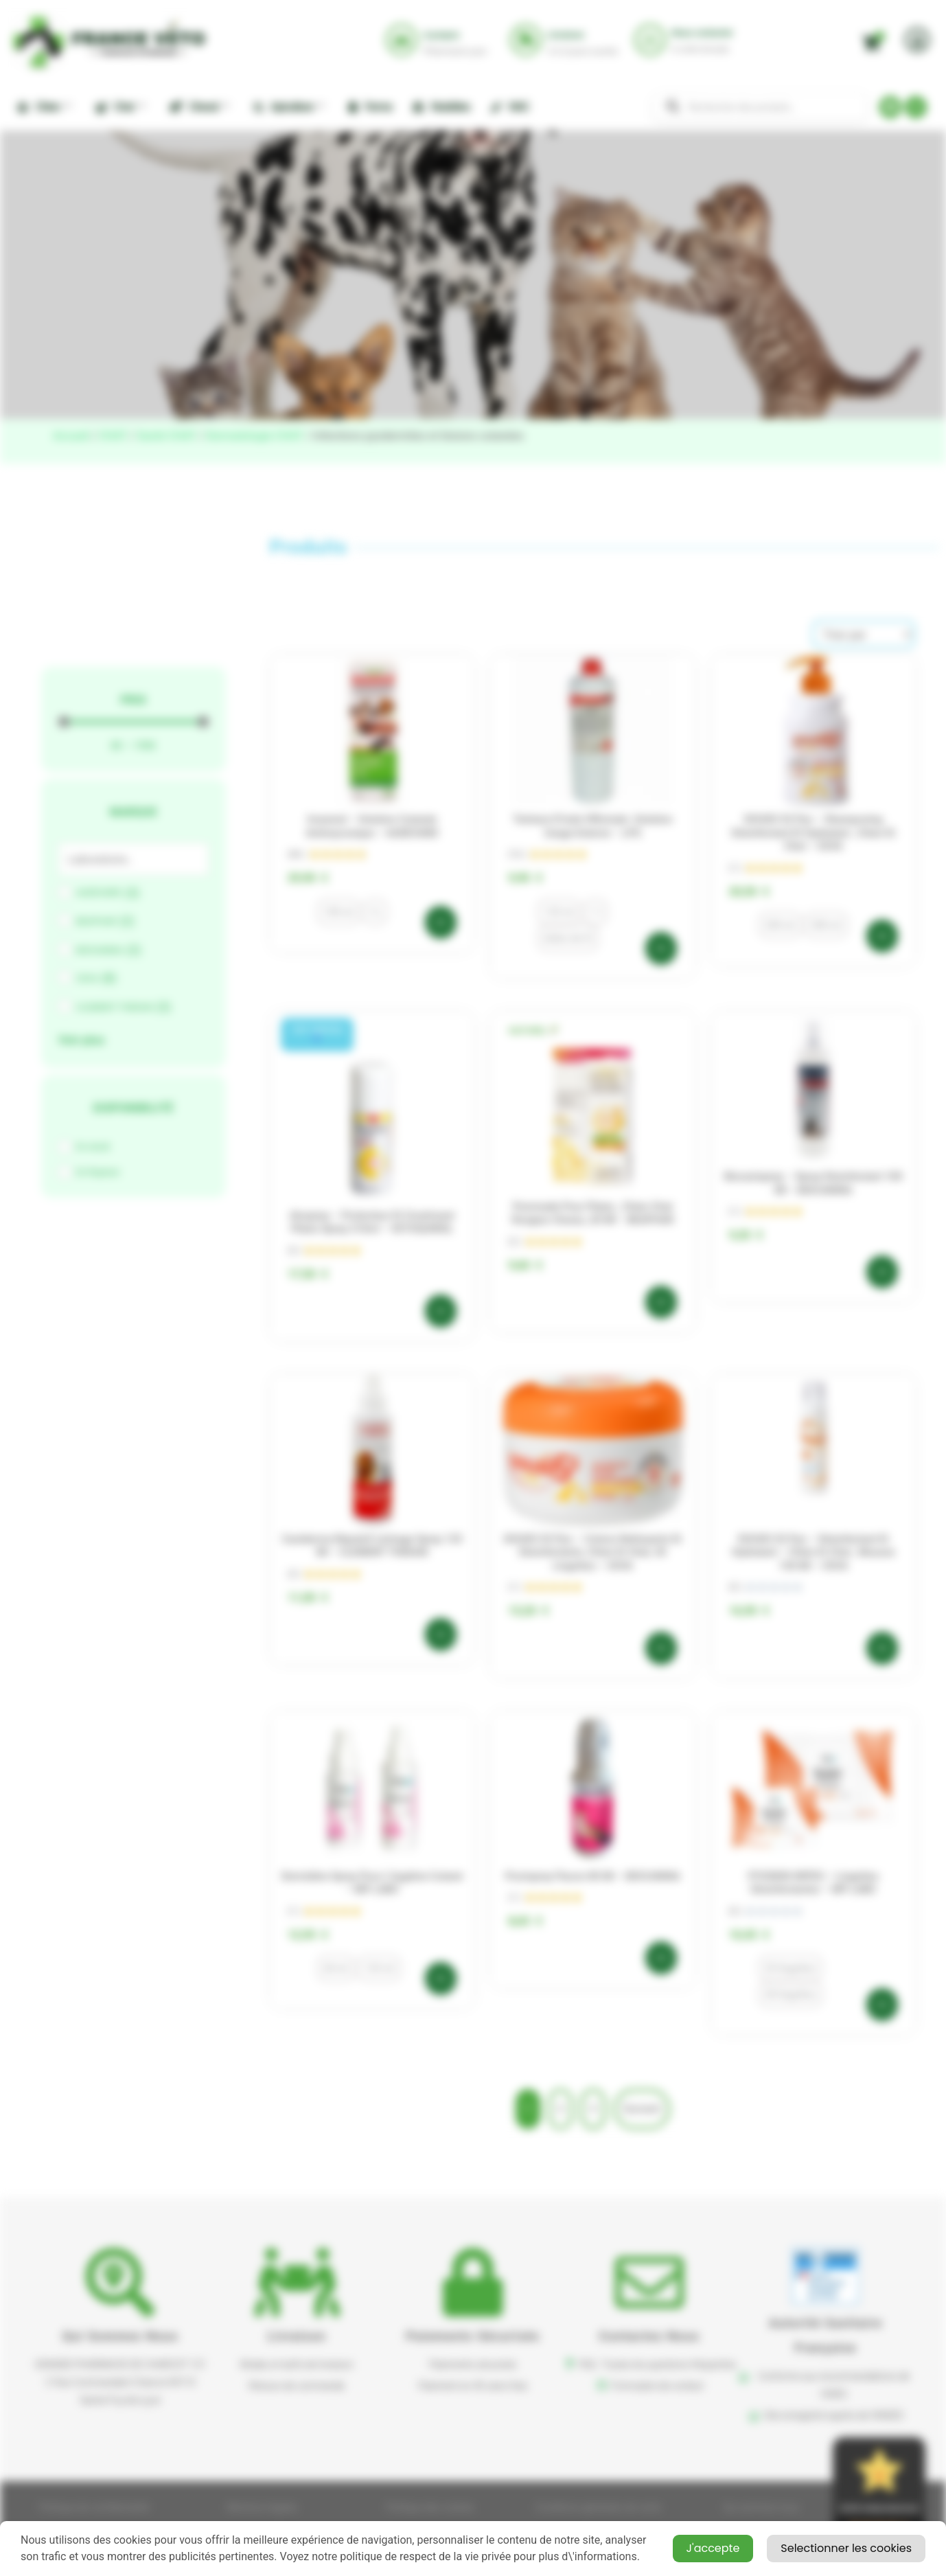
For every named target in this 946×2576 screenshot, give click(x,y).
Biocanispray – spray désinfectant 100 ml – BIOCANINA (813, 1183)
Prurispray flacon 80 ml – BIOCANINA (592, 1876)
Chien (44, 106)
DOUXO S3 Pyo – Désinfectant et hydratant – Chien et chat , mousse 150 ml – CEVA (813, 1552)
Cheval (199, 106)
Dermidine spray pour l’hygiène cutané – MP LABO (372, 1883)
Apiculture (288, 106)
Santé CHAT (166, 435)
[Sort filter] (863, 634)
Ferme (370, 106)
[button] (317, 1034)
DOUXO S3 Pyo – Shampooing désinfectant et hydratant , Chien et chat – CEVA (813, 832)
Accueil (71, 435)
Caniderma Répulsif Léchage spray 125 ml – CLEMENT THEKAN (371, 1546)
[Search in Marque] (133, 859)
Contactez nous (649, 2336)
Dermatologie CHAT (254, 435)
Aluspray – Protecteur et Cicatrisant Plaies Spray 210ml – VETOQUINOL (372, 1222)
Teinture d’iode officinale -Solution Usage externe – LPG (592, 826)
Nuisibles (441, 106)
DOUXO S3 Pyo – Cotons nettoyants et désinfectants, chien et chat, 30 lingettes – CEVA (593, 1552)
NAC (510, 106)
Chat (120, 106)
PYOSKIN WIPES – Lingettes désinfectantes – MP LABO (813, 1883)
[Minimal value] (133, 721)
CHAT (113, 435)
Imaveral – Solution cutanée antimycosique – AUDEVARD (371, 826)
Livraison (296, 2336)
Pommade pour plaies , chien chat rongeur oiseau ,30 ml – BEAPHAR (592, 1213)
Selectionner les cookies (846, 2548)
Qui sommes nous (120, 2336)
